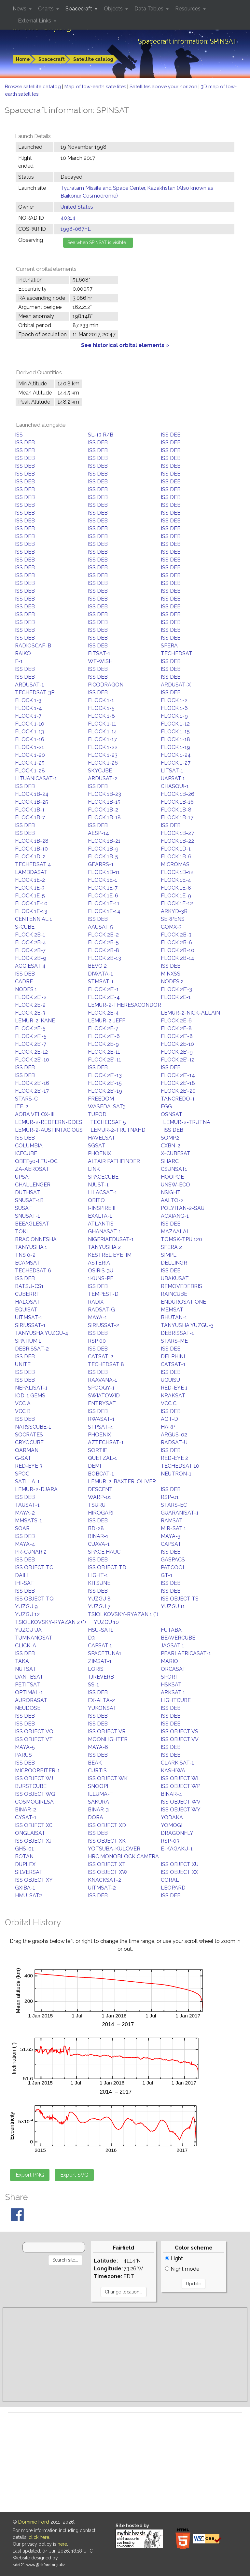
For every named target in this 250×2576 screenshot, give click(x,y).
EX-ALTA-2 (101, 1700)
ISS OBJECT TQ (34, 1599)
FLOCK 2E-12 (31, 1052)
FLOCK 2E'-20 (178, 1091)
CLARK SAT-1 (177, 1763)
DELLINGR (174, 1263)
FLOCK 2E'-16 (32, 1083)
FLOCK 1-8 (101, 716)
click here (39, 2537)
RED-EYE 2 (174, 1458)
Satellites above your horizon (164, 87)
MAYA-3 (170, 1536)
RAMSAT (172, 1520)
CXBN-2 (170, 1146)
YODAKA (172, 1817)
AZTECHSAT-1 (106, 1442)
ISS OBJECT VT (34, 1739)
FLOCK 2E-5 (30, 1028)
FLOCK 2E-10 (177, 1044)
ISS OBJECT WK (108, 1778)
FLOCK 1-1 (101, 700)
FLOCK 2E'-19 (105, 1091)
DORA (95, 1817)
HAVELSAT (101, 1138)
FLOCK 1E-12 (177, 903)
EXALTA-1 (100, 1216)
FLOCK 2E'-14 (178, 1075)
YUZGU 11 (173, 1606)
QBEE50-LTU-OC (36, 1161)
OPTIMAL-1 (29, 1692)
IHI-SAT (24, 1583)
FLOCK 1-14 (102, 731)
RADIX (96, 1302)
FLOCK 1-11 (102, 724)
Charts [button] (46, 9)
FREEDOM (101, 1099)
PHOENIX (99, 1153)
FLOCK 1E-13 (31, 911)
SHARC (170, 1161)
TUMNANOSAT (33, 1638)
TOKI (21, 1231)
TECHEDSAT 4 (33, 864)
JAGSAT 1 (172, 1645)
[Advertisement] (125, 2354)
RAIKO (23, 653)
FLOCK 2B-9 (30, 958)
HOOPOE (172, 1177)
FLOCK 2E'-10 (32, 1060)
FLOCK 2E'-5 (31, 1036)
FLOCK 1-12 (175, 724)
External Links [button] (35, 21)
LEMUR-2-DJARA (36, 1489)
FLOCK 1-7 (28, 716)
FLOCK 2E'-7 (30, 1044)
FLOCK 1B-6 (176, 856)
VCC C (168, 1403)
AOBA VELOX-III (34, 1114)
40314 (68, 218)
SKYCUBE (100, 771)
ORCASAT (173, 1669)
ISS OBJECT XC (33, 1825)
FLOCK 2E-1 (176, 997)
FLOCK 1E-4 (176, 880)
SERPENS (173, 919)
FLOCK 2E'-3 (176, 989)
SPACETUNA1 (104, 1653)
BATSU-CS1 (29, 1286)
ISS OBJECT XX (179, 1872)
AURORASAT (31, 1700)
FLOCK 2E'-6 (104, 1036)
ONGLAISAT (30, 1833)
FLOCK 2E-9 (103, 1044)
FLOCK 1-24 (176, 755)
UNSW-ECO (175, 1185)
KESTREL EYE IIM (110, 1255)
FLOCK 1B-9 (103, 849)
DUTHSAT (27, 1192)
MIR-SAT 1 (173, 1528)
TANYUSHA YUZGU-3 (187, 1325)
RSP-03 (170, 1841)
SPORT (170, 1677)
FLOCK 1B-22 (177, 841)
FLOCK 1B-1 (30, 810)
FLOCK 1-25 (30, 763)
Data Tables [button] (149, 9)
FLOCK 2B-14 (177, 958)
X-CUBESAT (175, 1153)
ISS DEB (171, 435)
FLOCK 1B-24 (32, 794)
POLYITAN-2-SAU (182, 1208)
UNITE (23, 1364)
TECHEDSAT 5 (108, 1122)
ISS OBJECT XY (34, 1880)
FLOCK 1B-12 (177, 872)
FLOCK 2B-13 (104, 958)
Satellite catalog (93, 59)
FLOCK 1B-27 (177, 833)
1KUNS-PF (100, 1278)
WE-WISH (100, 661)
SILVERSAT (29, 1872)
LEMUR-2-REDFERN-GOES (48, 1122)
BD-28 (96, 1528)
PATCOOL (173, 1567)
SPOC (22, 1474)
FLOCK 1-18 (175, 739)
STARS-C (26, 1099)
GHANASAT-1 (104, 1231)
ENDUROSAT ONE (183, 1302)
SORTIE (97, 1450)
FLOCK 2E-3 (30, 1013)
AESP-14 (98, 833)
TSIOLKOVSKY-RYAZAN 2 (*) (50, 1622)
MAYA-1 (97, 1317)
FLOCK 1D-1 (176, 849)
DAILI (21, 1575)
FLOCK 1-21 (29, 747)
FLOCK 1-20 (30, 755)
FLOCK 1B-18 (104, 817)
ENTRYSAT (102, 1403)
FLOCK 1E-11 (103, 903)
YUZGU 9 (26, 1606)
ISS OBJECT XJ (33, 1841)
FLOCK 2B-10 (177, 950)
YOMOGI (171, 1825)
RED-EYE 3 (28, 1466)
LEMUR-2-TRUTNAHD (118, 1130)
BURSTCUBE (31, 1786)
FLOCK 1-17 (102, 739)
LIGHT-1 (98, 1575)
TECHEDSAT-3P (34, 692)
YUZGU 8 (99, 1599)
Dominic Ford (33, 2522)
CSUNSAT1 (174, 1169)
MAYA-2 (25, 1513)
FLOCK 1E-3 (30, 888)
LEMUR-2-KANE (35, 1021)
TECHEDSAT (176, 653)
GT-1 (167, 1575)
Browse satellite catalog (33, 87)
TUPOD (97, 1114)
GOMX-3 (171, 927)
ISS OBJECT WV (181, 1802)
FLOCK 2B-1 (30, 935)
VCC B (23, 1411)
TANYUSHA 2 (104, 1247)
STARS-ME (174, 1341)
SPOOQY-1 (101, 1388)
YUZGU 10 (106, 1622)
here (62, 2544)
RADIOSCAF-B (33, 646)
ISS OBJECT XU (180, 1864)
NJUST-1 (98, 1185)
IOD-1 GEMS (30, 1395)
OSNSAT (171, 1114)
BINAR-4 (171, 1794)
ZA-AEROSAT (32, 1169)
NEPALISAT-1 (31, 1388)
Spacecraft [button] (79, 9)
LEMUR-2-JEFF (106, 1021)
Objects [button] (114, 9)
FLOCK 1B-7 (30, 817)
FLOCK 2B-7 (30, 950)
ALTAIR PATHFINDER (114, 1161)
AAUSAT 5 (100, 927)
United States (77, 207)
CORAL (170, 1880)
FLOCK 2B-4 (30, 942)
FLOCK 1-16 (29, 739)
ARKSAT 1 (173, 1692)
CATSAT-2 (100, 1356)
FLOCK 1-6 (174, 708)
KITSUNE (99, 1583)
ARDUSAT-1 (29, 685)
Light (174, 2258)
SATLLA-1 (27, 1481)
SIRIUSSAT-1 (30, 1325)
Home (23, 59)
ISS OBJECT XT (107, 1864)
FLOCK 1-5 (101, 708)
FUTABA (171, 1630)
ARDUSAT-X (176, 685)
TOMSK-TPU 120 (181, 1239)
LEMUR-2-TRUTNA (186, 1122)
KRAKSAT (173, 1395)
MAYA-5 (25, 1747)
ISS (19, 435)
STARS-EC (174, 1505)
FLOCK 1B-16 (177, 802)
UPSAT (23, 1177)
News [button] (20, 9)
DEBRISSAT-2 (32, 1349)
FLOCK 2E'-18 (178, 1083)
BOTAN (24, 1856)
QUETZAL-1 (102, 1458)
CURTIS (97, 1770)
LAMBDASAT (31, 872)
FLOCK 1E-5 (30, 896)
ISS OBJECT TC (34, 1567)
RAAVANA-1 (102, 1380)
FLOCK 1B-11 (104, 872)
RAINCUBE (174, 1294)
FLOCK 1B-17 (177, 817)
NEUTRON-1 (176, 1474)
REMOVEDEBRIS (181, 1286)
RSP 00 (97, 1341)
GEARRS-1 (101, 864)
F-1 (19, 661)
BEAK (95, 1763)
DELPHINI (173, 1356)
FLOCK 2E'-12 (178, 1060)
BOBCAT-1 (101, 1474)
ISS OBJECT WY (181, 1810)
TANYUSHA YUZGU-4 (41, 1333)
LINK (94, 1169)
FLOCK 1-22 (103, 747)
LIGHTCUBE (176, 1700)
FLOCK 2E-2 (30, 1005)
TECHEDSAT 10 (180, 1466)
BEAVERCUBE (178, 1638)
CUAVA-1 (99, 1544)
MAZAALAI (174, 1231)
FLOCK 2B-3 (176, 935)
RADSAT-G (101, 1310)
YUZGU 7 (99, 1606)
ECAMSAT (27, 1263)
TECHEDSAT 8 (106, 1364)
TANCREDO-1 (178, 1099)
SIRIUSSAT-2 (103, 1325)
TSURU (96, 1505)
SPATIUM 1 (28, 1341)
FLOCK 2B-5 (103, 942)
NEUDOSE (27, 1708)
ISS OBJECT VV (180, 1739)
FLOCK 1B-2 (103, 810)
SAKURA (98, 1802)
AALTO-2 (172, 1200)
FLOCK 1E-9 (176, 896)
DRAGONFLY (177, 1833)
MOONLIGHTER (108, 1739)
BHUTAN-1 (174, 1317)
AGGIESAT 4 (30, 966)
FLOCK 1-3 (28, 700)
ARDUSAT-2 (103, 778)
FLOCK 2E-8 (176, 1028)
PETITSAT (27, 1685)
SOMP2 (170, 1138)
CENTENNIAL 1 (33, 919)
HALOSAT (27, 1302)
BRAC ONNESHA (36, 1239)
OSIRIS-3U (100, 1270)
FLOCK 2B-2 (103, 935)
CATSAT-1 (173, 1364)
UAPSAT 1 (173, 778)
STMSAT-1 (101, 981)
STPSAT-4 (100, 1427)
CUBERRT (27, 1294)
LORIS (96, 1669)
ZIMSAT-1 (100, 1661)
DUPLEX (25, 1864)
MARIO (169, 1661)
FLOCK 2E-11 (104, 1052)
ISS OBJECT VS (179, 1731)
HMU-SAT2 (28, 1895)
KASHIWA (173, 1770)
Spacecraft (51, 59)
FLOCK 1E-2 (30, 880)
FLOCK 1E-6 (103, 896)
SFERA (169, 646)
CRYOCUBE (29, 1442)
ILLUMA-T (100, 1794)
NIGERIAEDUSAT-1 (111, 1239)
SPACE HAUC (104, 1552)
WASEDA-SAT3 (107, 1106)
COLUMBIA (29, 1146)
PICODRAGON (105, 685)
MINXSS (170, 974)
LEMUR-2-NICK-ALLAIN (190, 1013)
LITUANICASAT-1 (36, 778)
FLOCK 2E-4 (103, 1013)
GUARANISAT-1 (180, 1513)
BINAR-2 (25, 1810)
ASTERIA (99, 1263)
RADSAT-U (174, 1442)
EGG (166, 1106)
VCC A (23, 1403)
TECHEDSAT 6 (33, 1270)
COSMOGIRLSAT (36, 1802)
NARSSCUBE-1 (33, 1427)
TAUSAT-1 (27, 1505)
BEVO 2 (97, 966)
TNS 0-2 (25, 1255)
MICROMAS (175, 864)
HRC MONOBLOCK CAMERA (123, 1856)
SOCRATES (29, 1435)
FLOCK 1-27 (175, 763)
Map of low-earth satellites (95, 87)
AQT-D (169, 1419)
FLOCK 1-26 (103, 763)
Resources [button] (188, 9)
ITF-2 (21, 1106)
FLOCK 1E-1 (102, 880)
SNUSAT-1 (27, 1216)
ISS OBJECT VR (107, 1731)
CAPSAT (171, 1544)
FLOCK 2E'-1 (103, 989)
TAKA (22, 1661)
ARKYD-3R (174, 911)
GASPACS (173, 1560)
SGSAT (96, 1146)
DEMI (94, 1466)
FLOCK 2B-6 (176, 942)
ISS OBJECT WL (180, 1778)
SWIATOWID (104, 1395)
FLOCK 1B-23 (104, 794)
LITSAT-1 (172, 771)
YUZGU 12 (27, 1614)
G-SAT (23, 1458)
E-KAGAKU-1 (177, 1849)
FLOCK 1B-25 (31, 802)
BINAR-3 (98, 1810)
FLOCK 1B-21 (104, 841)
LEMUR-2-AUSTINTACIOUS (49, 1130)
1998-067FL (76, 229)
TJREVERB (101, 1677)
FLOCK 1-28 (30, 771)
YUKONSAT (102, 1708)
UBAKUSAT (175, 1278)
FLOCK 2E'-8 (177, 1036)
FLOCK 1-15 (175, 731)
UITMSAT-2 (102, 1888)
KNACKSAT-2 (104, 1880)
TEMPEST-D (103, 1294)
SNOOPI (98, 1786)
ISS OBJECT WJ (34, 1778)
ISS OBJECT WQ (35, 1794)
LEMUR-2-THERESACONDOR (124, 1005)
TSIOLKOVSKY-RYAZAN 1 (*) (123, 1614)
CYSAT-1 (25, 1817)
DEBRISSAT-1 (177, 1333)
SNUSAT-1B (29, 1200)
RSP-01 (170, 1497)
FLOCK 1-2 (174, 700)
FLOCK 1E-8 (176, 888)
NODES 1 (26, 989)
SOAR (22, 1528)
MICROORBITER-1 (37, 1770)
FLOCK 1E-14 (104, 911)
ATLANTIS (101, 1224)
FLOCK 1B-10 (31, 849)
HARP (168, 1427)
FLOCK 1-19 (175, 747)
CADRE (24, 981)
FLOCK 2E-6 (176, 1021)
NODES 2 (172, 981)
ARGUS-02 (174, 1435)
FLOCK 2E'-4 (104, 997)
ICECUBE (26, 1153)
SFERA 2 (171, 1247)
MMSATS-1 (28, 1520)
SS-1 (93, 1685)
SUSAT (23, 1208)
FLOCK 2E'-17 (32, 1091)
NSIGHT (171, 1192)
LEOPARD (173, 1888)
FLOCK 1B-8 (176, 810)
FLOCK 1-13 (29, 731)
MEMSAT (172, 1310)
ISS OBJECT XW (108, 1872)
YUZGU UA (28, 1630)
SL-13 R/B (100, 435)
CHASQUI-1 (175, 786)
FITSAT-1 (99, 653)
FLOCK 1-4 (28, 708)
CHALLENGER (32, 1185)
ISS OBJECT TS (180, 1599)
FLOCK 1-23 (103, 755)
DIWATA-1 (100, 974)
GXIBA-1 (25, 1888)
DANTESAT (29, 1677)
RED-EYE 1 (174, 1388)
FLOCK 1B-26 (177, 794)
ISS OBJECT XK (107, 1841)
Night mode (182, 2269)
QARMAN (26, 1450)
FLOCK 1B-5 (103, 856)
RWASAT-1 (101, 1419)
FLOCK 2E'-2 (31, 997)
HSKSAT (171, 1685)
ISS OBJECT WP (180, 1786)
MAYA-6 (98, 1747)
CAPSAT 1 (100, 1645)
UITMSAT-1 (28, 1317)
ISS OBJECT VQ (34, 1731)
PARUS (23, 1755)
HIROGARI (100, 1513)
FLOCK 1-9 (174, 716)
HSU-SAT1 (100, 1630)
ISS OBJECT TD (107, 1567)
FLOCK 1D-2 (30, 856)
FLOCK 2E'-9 (177, 1052)
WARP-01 (99, 1497)
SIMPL (168, 1255)
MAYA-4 (25, 1544)
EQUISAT (26, 1310)
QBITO (96, 1200)
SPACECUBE (103, 1177)
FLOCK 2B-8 (103, 950)
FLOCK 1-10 (29, 724)
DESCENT (100, 1489)
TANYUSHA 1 (31, 1247)
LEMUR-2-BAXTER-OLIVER (122, 1481)
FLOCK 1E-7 (103, 888)
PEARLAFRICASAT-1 (186, 1653)
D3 (91, 1638)
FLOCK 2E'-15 (105, 1083)
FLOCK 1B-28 (32, 841)
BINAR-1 (98, 1536)
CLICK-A (25, 1645)
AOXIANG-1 (175, 1216)
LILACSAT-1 (102, 1192)
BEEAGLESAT (32, 1224)
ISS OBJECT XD (107, 1825)
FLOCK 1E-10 (31, 903)
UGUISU (170, 1380)
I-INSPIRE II (101, 1208)
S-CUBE (25, 927)
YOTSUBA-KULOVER (114, 1849)
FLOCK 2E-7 (103, 1028)
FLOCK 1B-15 (104, 802)
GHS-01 (24, 1849)
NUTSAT (25, 1669)
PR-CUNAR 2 (31, 1552)
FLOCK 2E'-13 (105, 1075)
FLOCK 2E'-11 (104, 1060)
